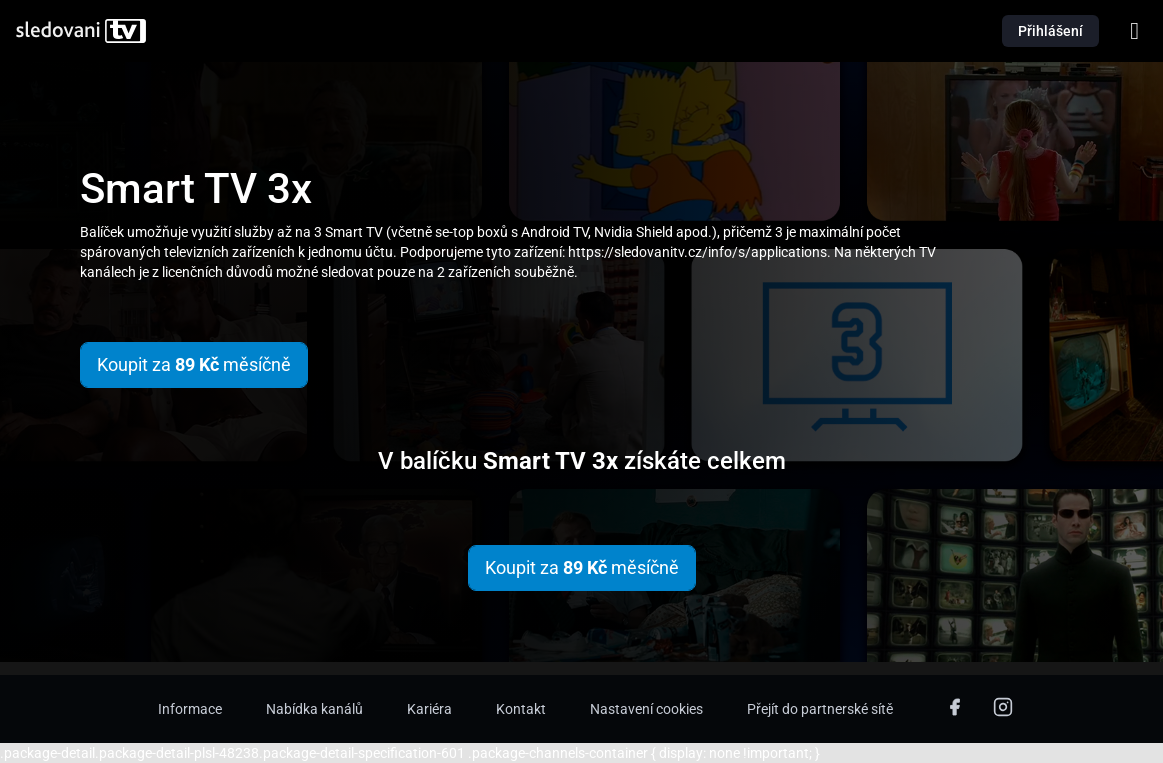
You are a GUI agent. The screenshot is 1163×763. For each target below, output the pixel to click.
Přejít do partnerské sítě (820, 709)
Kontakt (521, 709)
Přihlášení (1050, 31)
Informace (190, 709)
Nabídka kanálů (314, 709)
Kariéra (429, 709)
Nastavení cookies (646, 709)
